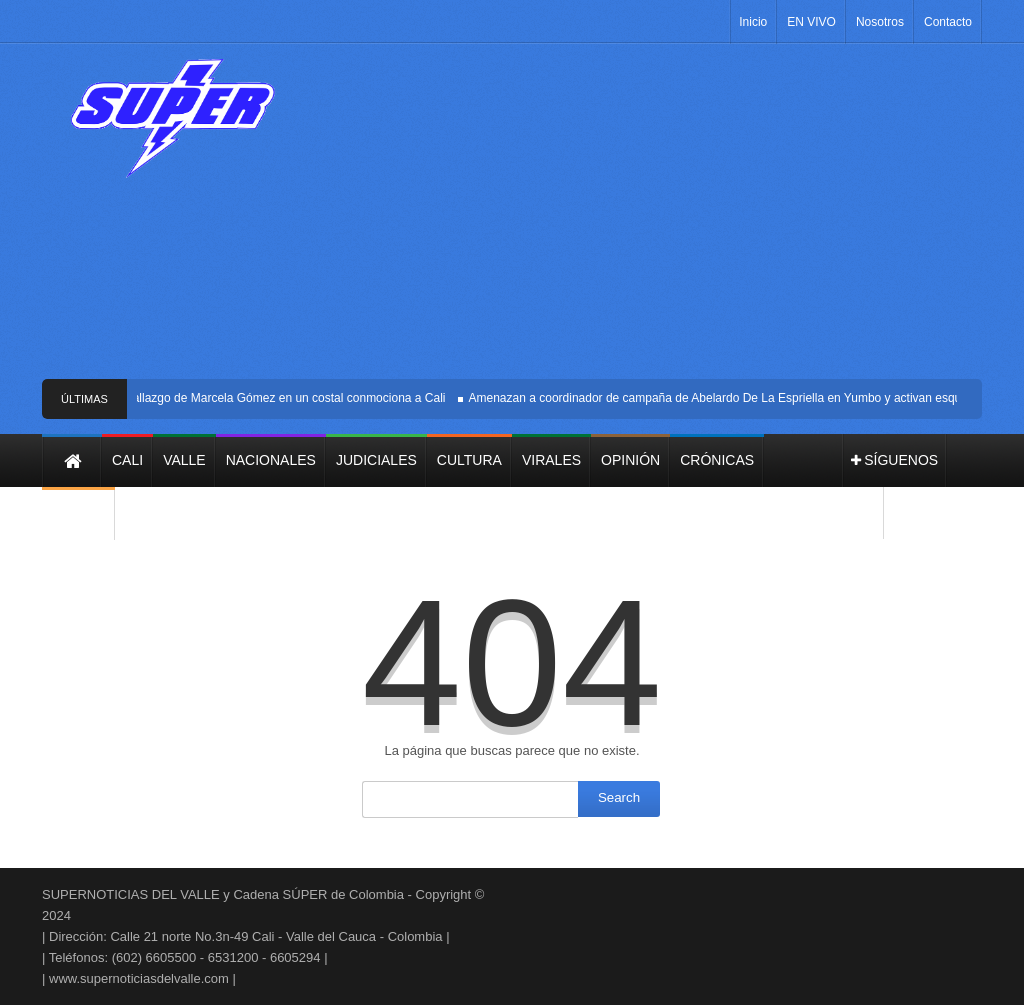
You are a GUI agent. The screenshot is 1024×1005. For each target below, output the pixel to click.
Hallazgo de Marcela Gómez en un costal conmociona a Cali (288, 398)
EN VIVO (811, 22)
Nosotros (880, 22)
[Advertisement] (647, 219)
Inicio (753, 22)
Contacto (948, 22)
